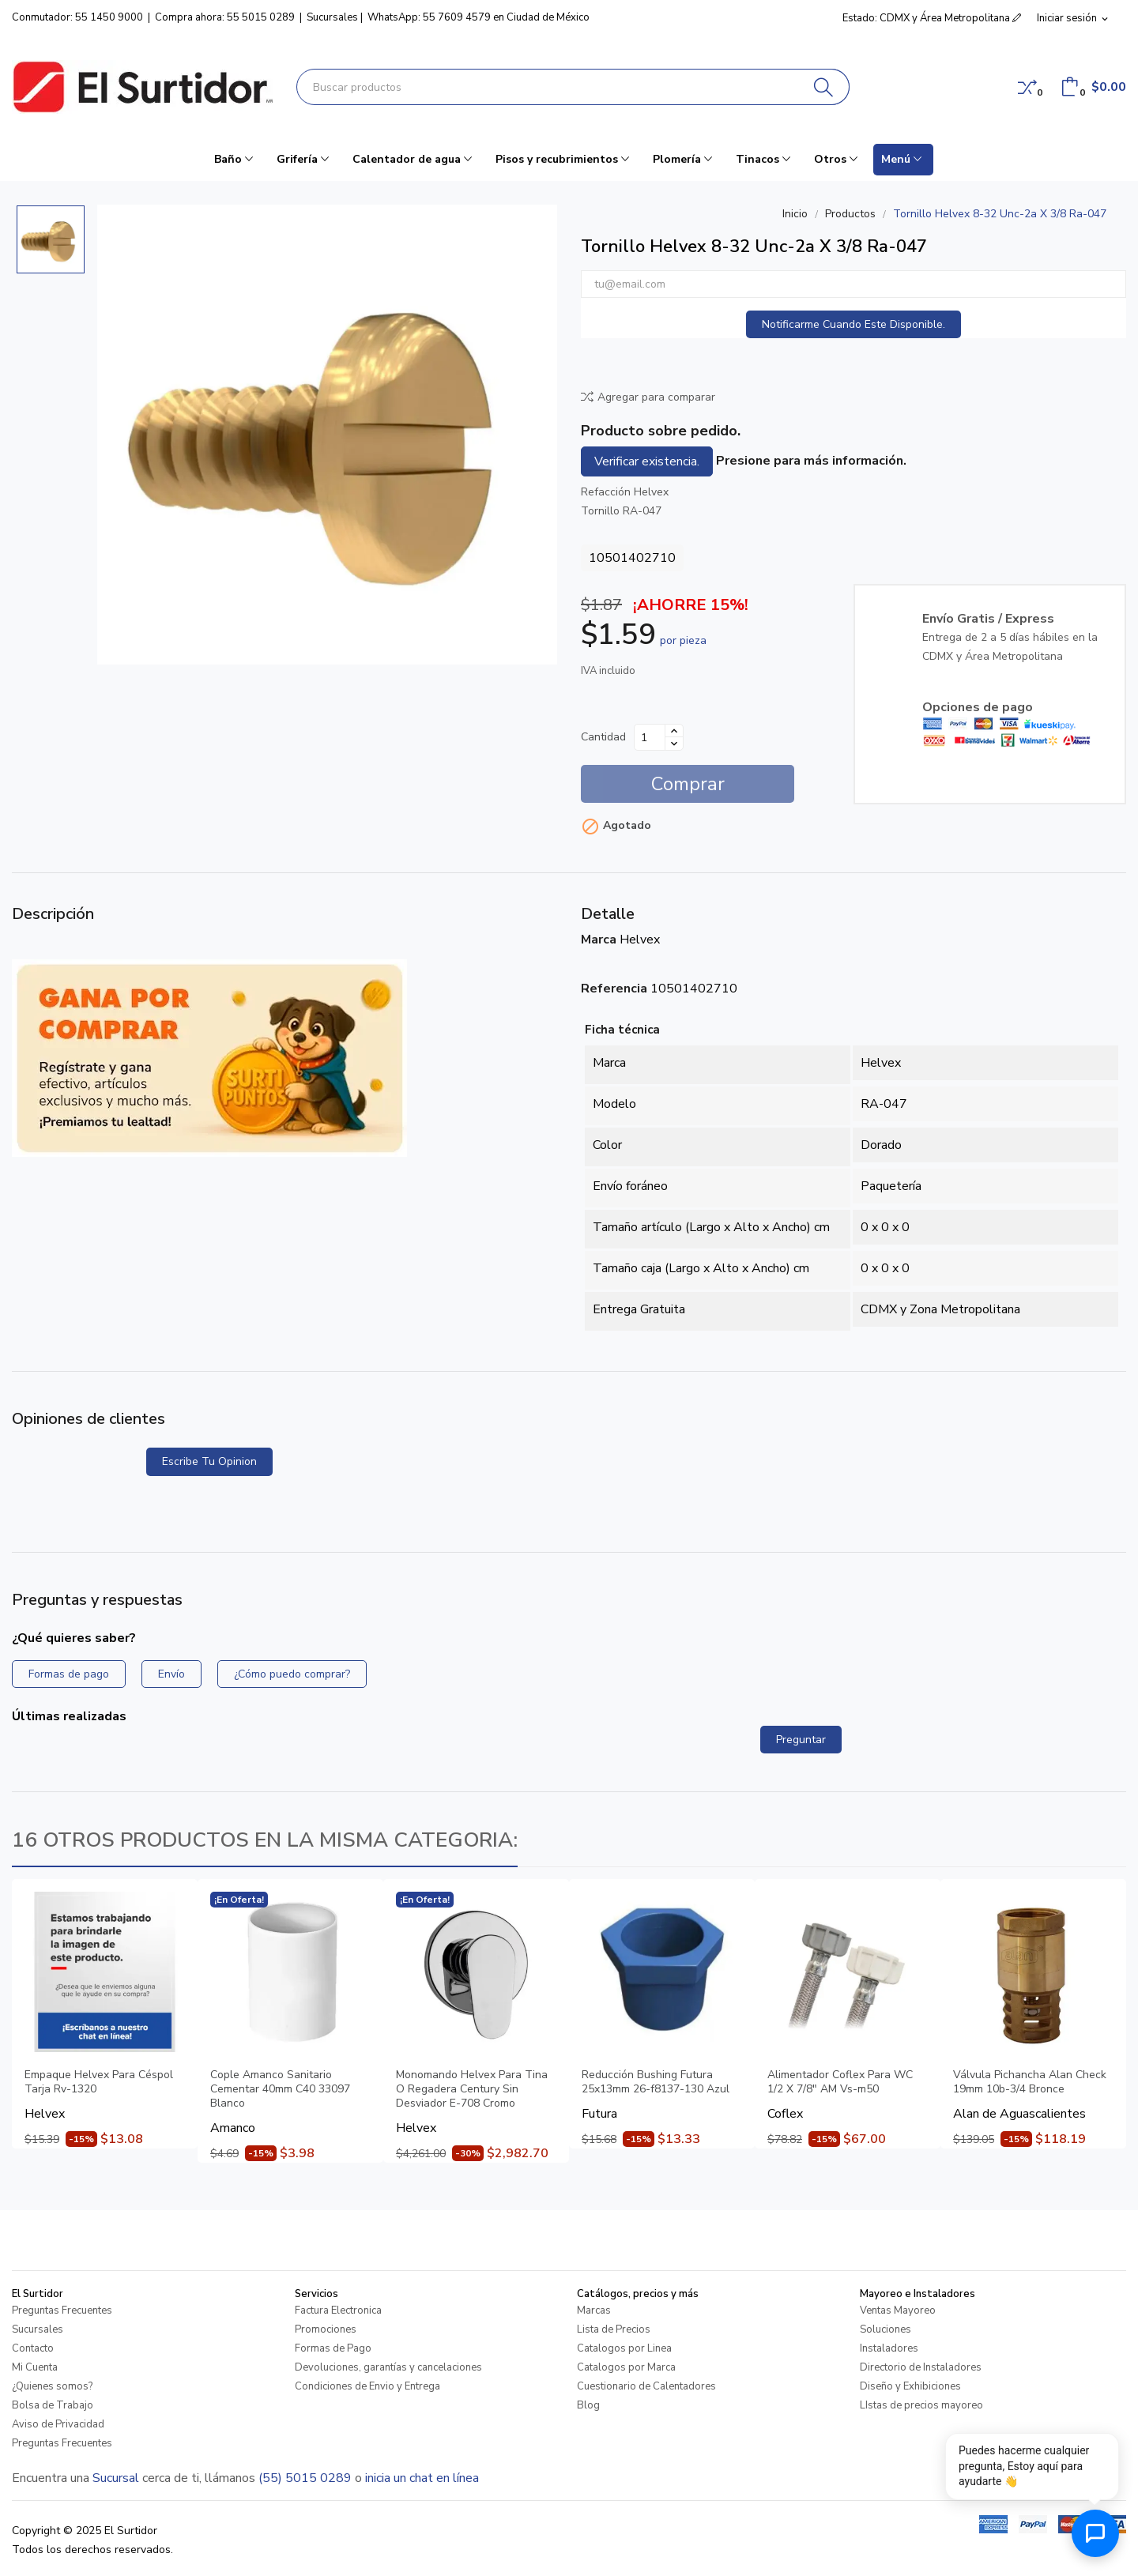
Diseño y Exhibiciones (910, 2386)
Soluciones (885, 2329)
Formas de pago (68, 1674)
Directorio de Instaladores (921, 2367)
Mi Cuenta (35, 2367)
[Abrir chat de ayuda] (1095, 2533)
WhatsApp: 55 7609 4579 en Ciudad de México (478, 17)
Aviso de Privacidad (58, 2424)
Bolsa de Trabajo (52, 2405)
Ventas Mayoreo (898, 2310)
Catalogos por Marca (626, 2367)
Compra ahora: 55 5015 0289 (225, 17)
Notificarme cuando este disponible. (853, 324)
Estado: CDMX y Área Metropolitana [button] (931, 18)
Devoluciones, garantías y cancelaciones (388, 2367)
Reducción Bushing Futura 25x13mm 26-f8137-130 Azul (655, 2082)
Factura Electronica (338, 2310)
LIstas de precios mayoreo (921, 2405)
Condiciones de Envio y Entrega (367, 2386)
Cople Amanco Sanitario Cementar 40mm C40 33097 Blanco (280, 2089)
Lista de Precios (613, 2329)
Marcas (594, 2310)
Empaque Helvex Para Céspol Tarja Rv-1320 (98, 2082)
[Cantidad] (649, 737)
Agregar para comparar (648, 397)
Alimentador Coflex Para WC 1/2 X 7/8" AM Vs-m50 (840, 2082)
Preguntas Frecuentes (62, 2310)
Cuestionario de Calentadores (646, 2386)
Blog (588, 2405)
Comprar (688, 784)
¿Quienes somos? (52, 2386)
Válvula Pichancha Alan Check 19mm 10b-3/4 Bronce (1029, 2082)
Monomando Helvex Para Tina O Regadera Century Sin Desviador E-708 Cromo (472, 2089)
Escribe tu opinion (209, 1461)
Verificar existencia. (646, 461)
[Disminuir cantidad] (674, 743)
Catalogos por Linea (624, 2348)
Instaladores (889, 2348)
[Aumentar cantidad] (674, 731)
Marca (598, 939)
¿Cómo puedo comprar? (292, 1674)
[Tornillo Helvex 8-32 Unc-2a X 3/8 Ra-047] (327, 435)
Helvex (640, 939)
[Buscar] (824, 87)
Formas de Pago (333, 2348)
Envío (171, 1674)
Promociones (325, 2329)
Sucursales (332, 17)
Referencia (614, 988)
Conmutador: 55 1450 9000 (77, 17)
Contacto (33, 2348)
